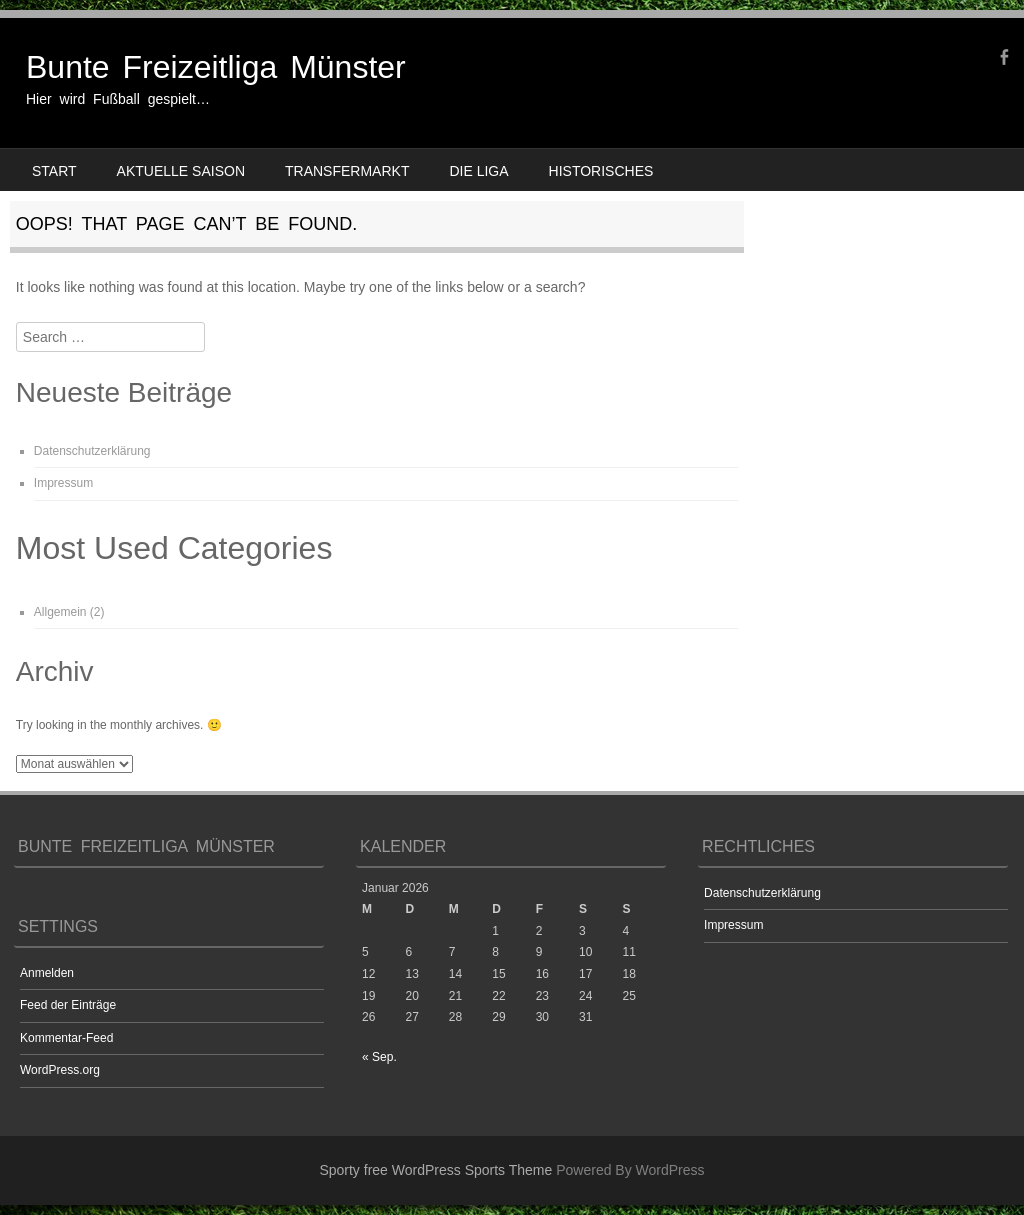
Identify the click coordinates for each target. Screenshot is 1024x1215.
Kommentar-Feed (66, 1038)
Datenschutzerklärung (92, 451)
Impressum (63, 483)
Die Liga (478, 171)
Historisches (601, 171)
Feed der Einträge (68, 1005)
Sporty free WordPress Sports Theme (435, 1170)
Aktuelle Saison (181, 171)
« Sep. (379, 1057)
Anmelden (47, 973)
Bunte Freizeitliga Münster (216, 67)
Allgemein (60, 612)
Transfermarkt (347, 171)
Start (54, 171)
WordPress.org (60, 1070)
